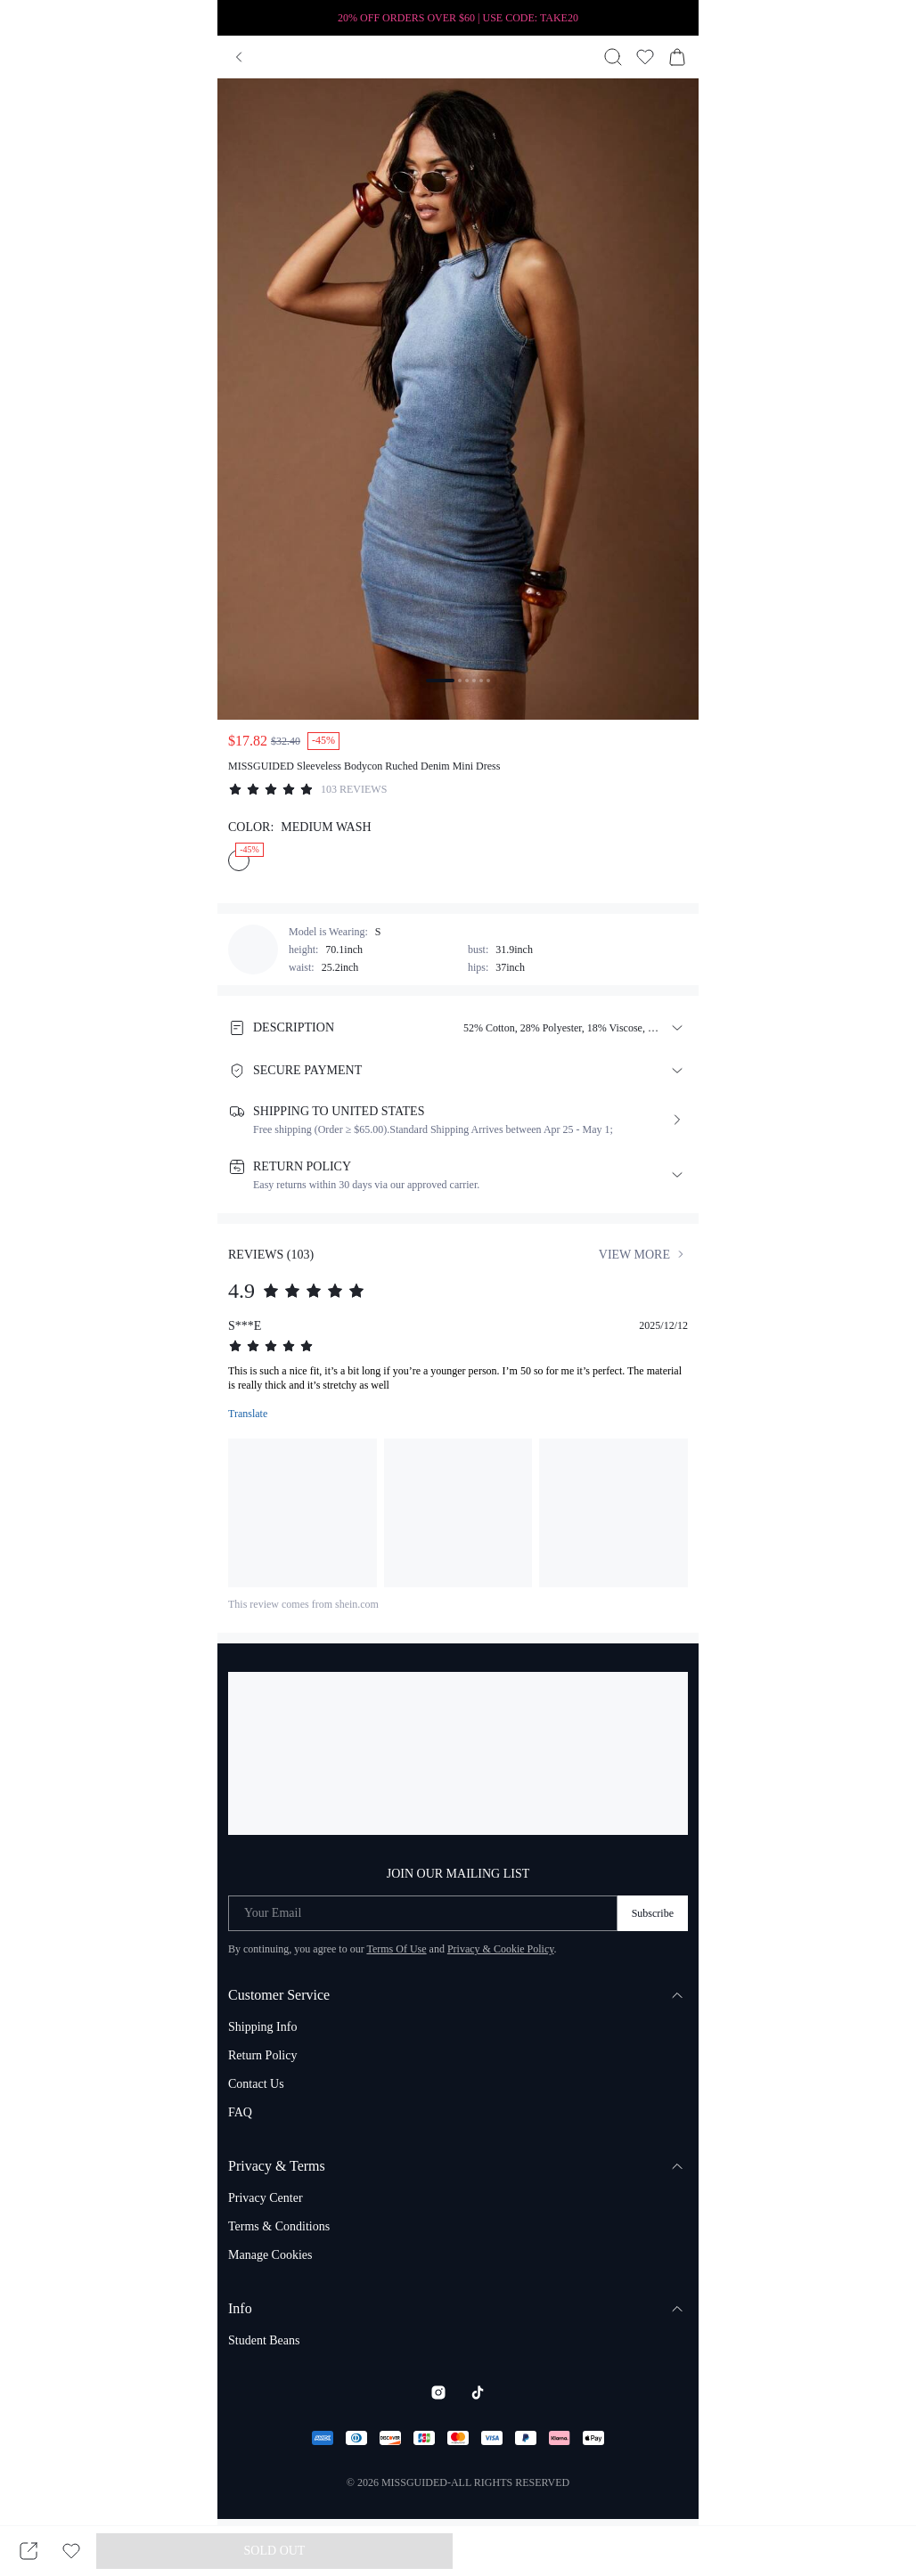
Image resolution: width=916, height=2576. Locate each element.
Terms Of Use (396, 1949)
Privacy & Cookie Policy (500, 1949)
